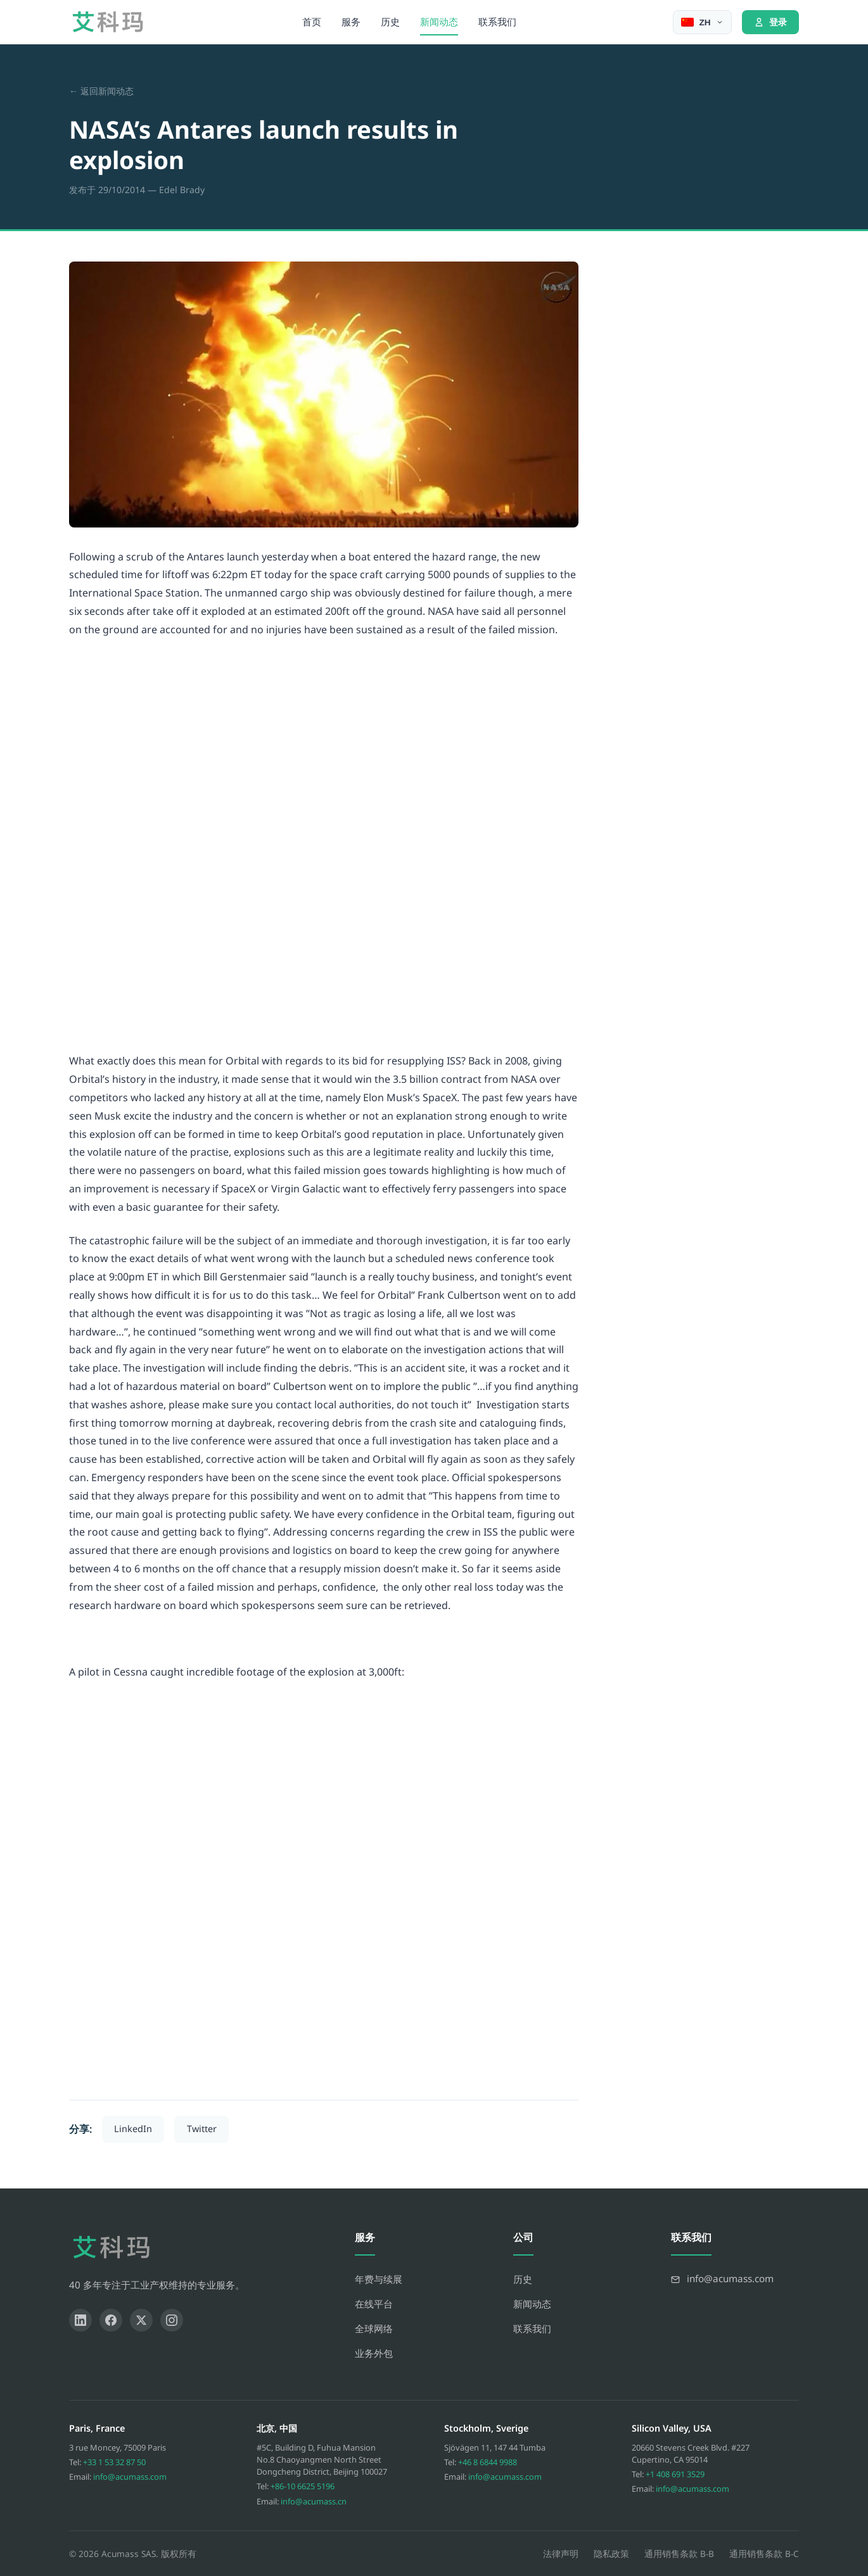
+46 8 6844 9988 (487, 2462)
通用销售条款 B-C (764, 2554)
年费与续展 (378, 2279)
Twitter (202, 2129)
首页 (311, 21)
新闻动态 (439, 21)
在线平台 (374, 2303)
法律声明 (560, 2554)
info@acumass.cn (314, 2501)
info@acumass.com (130, 2476)
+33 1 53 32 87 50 (114, 2462)
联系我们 (497, 21)
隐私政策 (611, 2554)
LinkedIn (133, 2129)
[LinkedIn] (80, 2320)
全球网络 (374, 2328)
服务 (351, 21)
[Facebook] (110, 2320)
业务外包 (374, 2353)
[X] (141, 2320)
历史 (390, 21)
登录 (770, 22)
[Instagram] (171, 2320)
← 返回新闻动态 (101, 91)
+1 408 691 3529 (675, 2474)
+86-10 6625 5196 (303, 2486)
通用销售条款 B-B (679, 2554)
